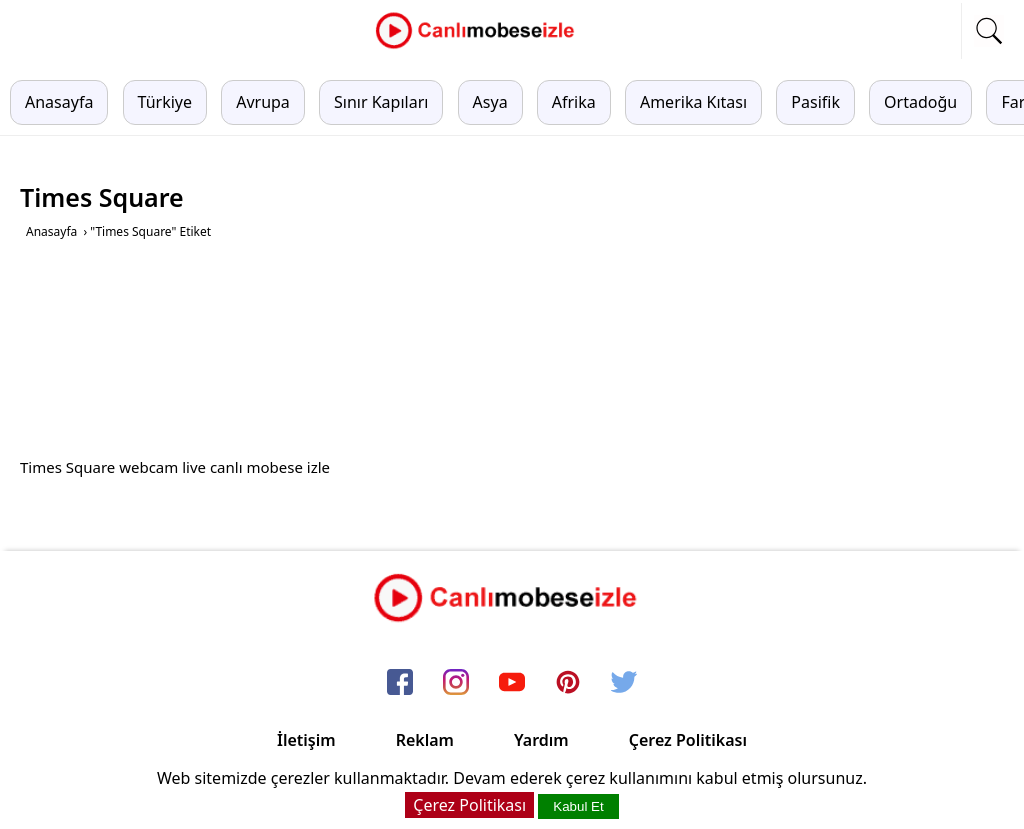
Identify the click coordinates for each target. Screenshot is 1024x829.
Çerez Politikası (688, 740)
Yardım (541, 740)
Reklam (425, 740)
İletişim (306, 740)
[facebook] (400, 683)
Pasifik (815, 102)
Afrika (574, 102)
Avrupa (263, 102)
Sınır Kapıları (381, 102)
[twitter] (624, 683)
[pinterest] (568, 683)
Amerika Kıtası (693, 102)
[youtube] (512, 683)
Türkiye (165, 102)
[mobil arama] (989, 31)
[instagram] (456, 683)
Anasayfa (59, 102)
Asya (490, 102)
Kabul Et (578, 806)
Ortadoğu (920, 102)
